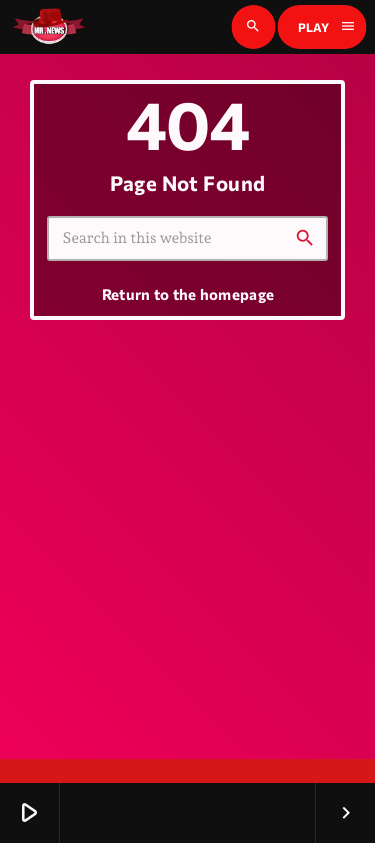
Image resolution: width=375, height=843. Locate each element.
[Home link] (49, 27)
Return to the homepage (188, 294)
